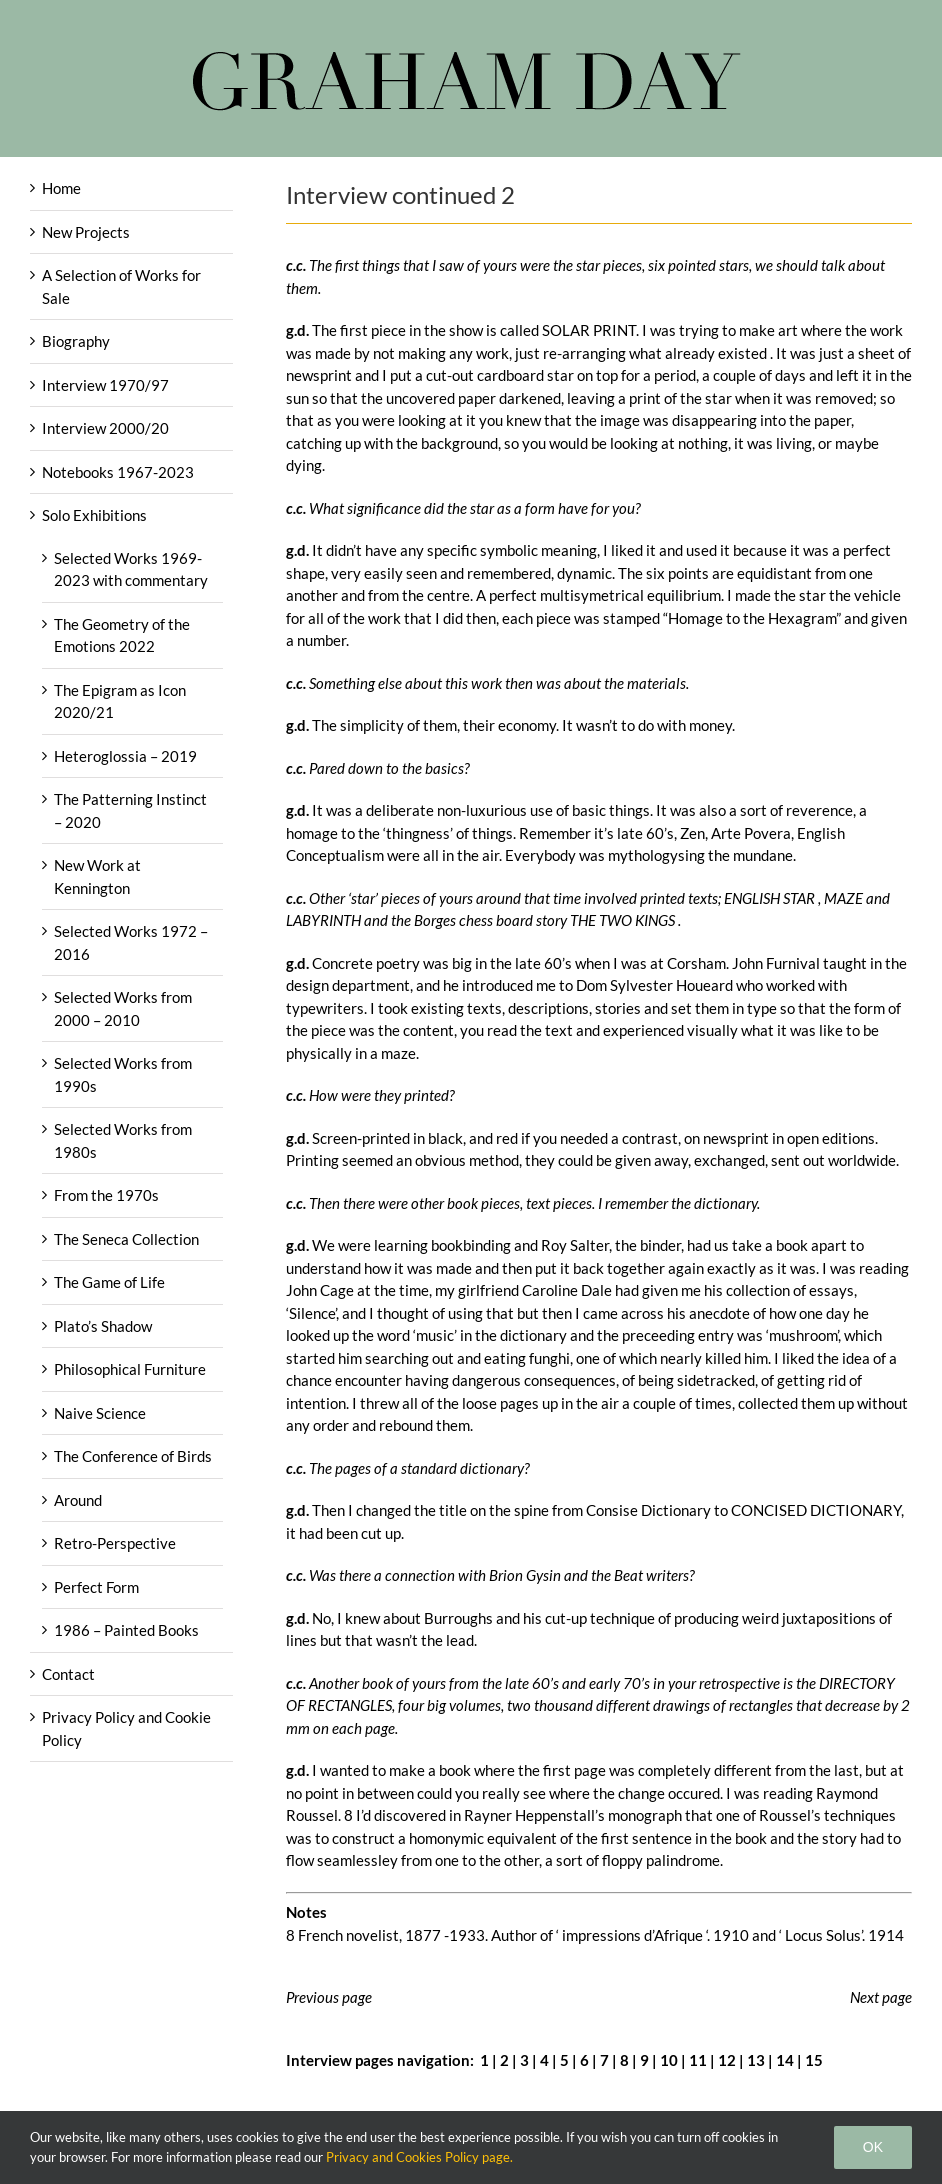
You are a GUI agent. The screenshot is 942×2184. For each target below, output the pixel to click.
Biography (76, 341)
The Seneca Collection (126, 1239)
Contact (68, 1674)
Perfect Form (96, 1587)
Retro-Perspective (115, 1543)
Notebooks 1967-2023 (118, 472)
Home (61, 188)
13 (756, 2060)
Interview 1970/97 (105, 385)
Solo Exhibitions (94, 515)
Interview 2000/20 (105, 428)
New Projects (86, 232)
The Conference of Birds (133, 1456)
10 (669, 2060)
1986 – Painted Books (126, 1630)
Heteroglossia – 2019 (125, 756)
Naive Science (100, 1413)
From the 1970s (106, 1195)
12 (727, 2060)
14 (785, 2060)
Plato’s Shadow (103, 1326)
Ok (873, 2147)
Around (78, 1500)
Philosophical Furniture (130, 1369)
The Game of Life (109, 1282)
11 (698, 2060)
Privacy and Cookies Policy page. (419, 2157)
